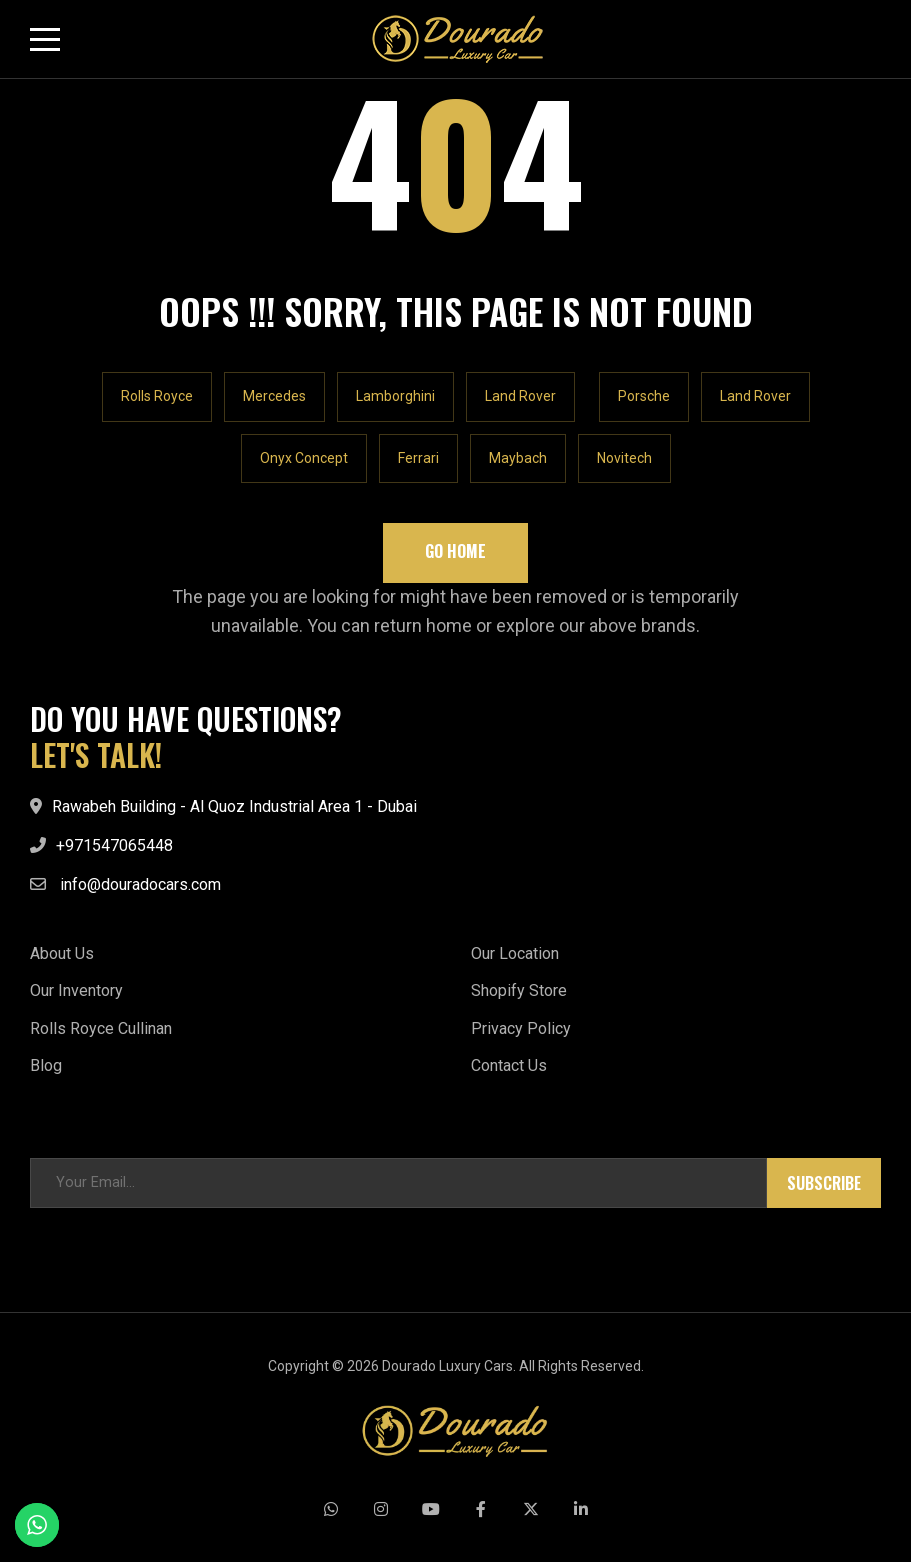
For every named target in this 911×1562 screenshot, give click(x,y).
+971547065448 (114, 845)
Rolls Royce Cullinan (101, 1028)
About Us (62, 953)
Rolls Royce (157, 396)
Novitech (624, 458)
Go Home (455, 551)
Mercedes (274, 396)
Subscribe (824, 1183)
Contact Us (509, 1065)
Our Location (515, 953)
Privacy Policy (521, 1028)
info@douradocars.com (140, 884)
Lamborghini (395, 396)
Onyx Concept (304, 458)
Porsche (644, 396)
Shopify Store (519, 990)
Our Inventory (76, 990)
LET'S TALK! (96, 755)
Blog (46, 1065)
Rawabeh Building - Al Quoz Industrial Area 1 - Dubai (234, 806)
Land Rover (520, 396)
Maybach (518, 458)
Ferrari (418, 458)
